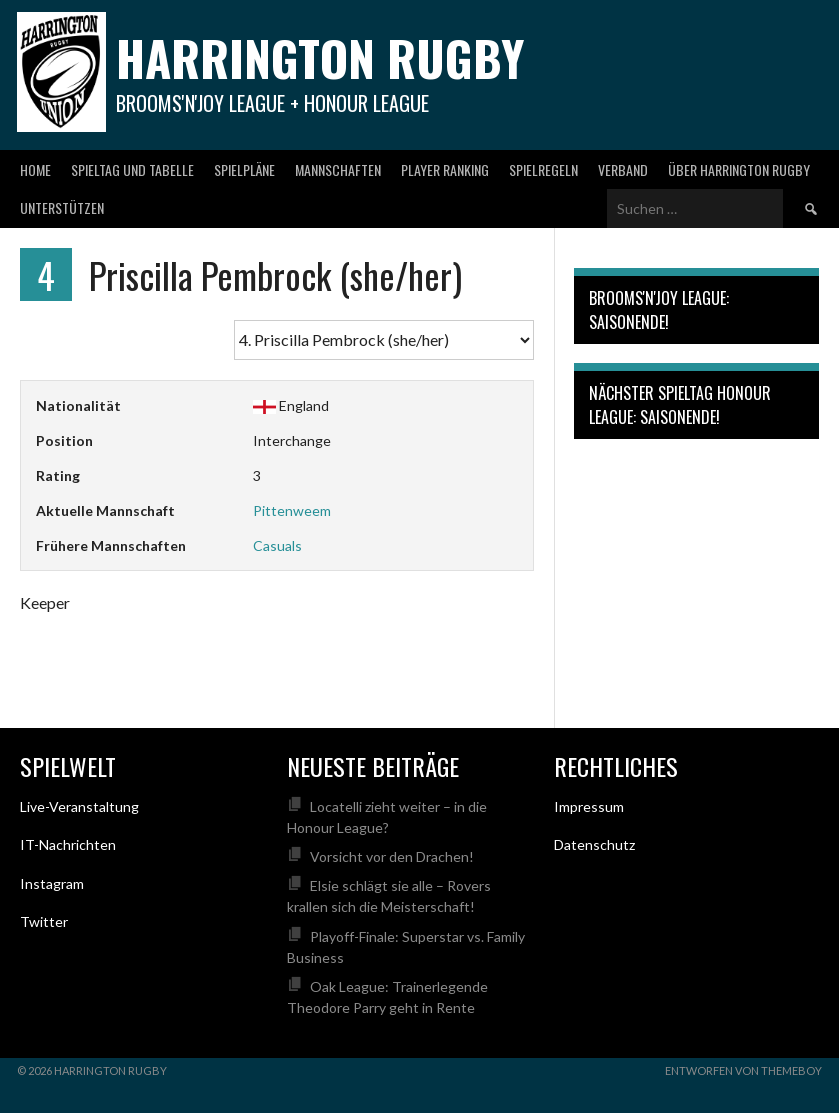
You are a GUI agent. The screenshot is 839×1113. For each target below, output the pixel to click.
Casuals (277, 545)
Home (35, 169)
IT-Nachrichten (68, 844)
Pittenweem (292, 510)
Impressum (589, 806)
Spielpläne (244, 169)
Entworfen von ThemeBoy (743, 1070)
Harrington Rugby (320, 57)
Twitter (44, 921)
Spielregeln (543, 169)
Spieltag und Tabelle (132, 169)
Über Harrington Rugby (739, 169)
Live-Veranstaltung (79, 806)
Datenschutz (594, 844)
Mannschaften (338, 169)
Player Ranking (445, 169)
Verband (623, 169)
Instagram (52, 883)
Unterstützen (62, 207)
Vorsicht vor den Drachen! (392, 856)
